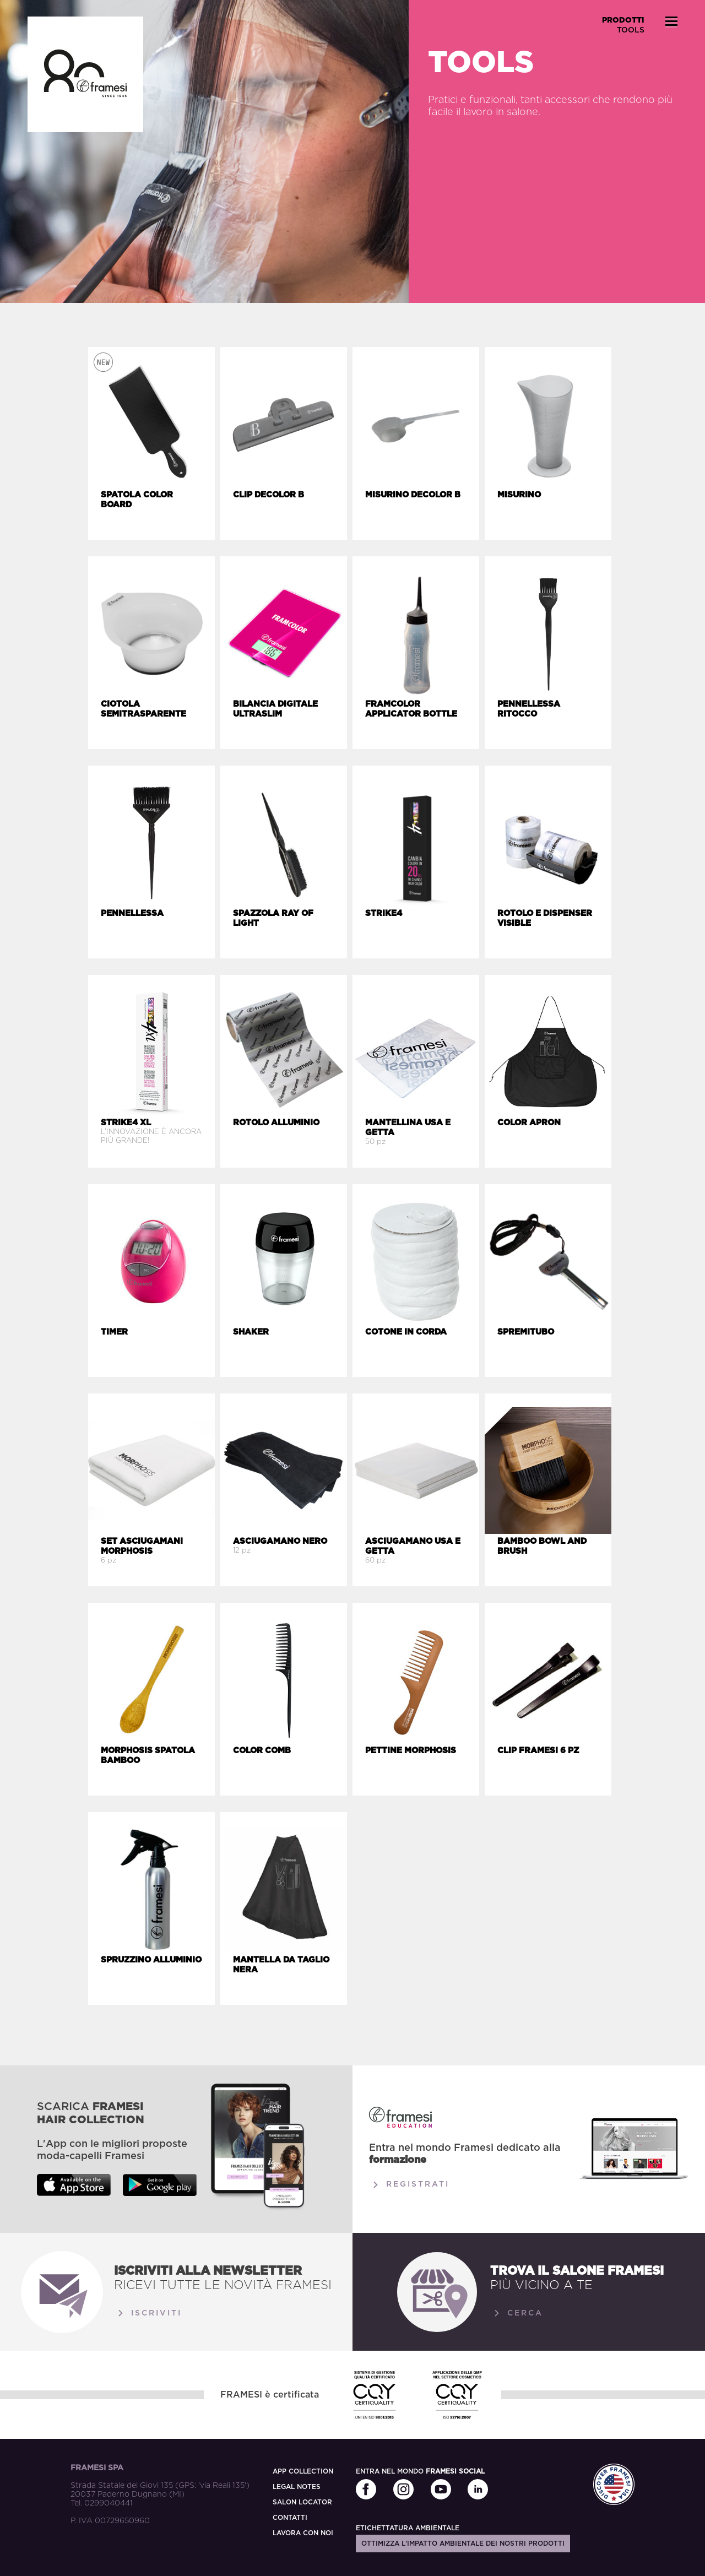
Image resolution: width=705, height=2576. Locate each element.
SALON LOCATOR (302, 2502)
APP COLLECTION (303, 2471)
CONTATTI (290, 2517)
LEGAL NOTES (297, 2486)
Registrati (409, 2185)
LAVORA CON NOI (303, 2533)
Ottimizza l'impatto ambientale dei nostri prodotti (463, 2543)
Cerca (516, 2313)
